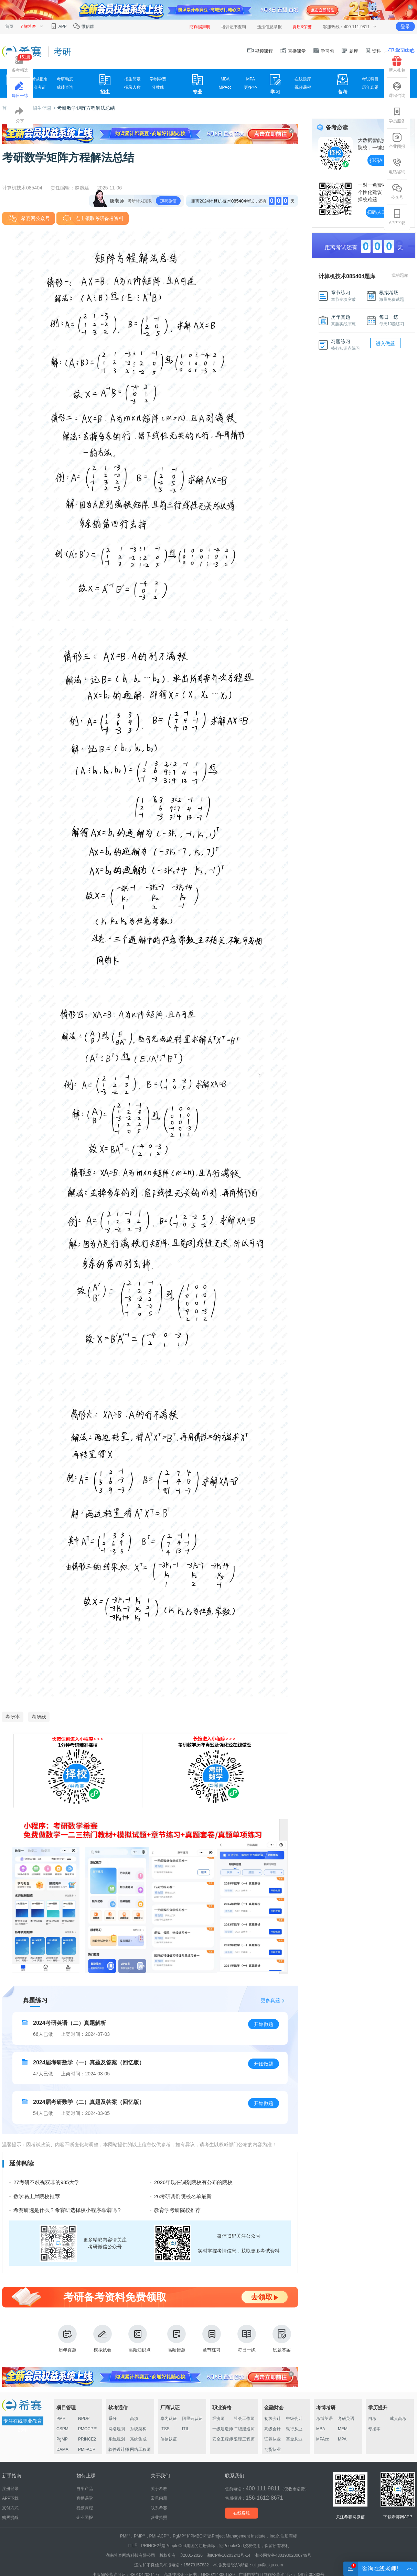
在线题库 (303, 79)
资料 (373, 51)
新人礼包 (397, 64)
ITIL (185, 2428)
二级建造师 (244, 2428)
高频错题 (176, 2339)
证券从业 (272, 2439)
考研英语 (346, 2418)
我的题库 (400, 275)
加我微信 (168, 200)
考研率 (13, 1717)
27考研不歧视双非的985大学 (46, 2182)
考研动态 (65, 79)
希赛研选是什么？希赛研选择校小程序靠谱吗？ (67, 2210)
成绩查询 (65, 87)
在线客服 (241, 2513)
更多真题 (270, 2000)
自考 (372, 2418)
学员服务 (397, 115)
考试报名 (39, 79)
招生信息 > (44, 108)
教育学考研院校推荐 (177, 2210)
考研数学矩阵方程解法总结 (86, 108)
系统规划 (116, 2439)
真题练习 (35, 2000)
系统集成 (138, 2439)
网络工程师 (140, 2449)
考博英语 (324, 2418)
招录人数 (132, 87)
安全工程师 (222, 2439)
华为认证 (168, 2418)
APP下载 (397, 217)
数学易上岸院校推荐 (36, 2196)
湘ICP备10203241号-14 (228, 2555)
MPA (250, 79)
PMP (60, 2418)
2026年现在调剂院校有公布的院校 (193, 2182)
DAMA (62, 2449)
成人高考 (398, 2418)
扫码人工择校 (381, 212)
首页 (9, 26)
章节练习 (211, 2339)
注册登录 (10, 2488)
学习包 (323, 51)
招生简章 (132, 79)
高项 (134, 2418)
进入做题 (385, 343)
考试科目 (370, 79)
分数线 (158, 87)
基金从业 (294, 2439)
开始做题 (263, 2024)
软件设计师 (118, 2449)
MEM (343, 2428)
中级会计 (294, 2418)
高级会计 (272, 2428)
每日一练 (246, 2339)
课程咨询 (397, 89)
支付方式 (10, 2508)
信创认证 (168, 2439)
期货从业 (272, 2449)
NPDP (83, 2418)
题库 (349, 51)
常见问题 (159, 2498)
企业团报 (397, 140)
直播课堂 (293, 51)
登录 (405, 26)
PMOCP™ (87, 2428)
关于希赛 (159, 2488)
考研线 (39, 1717)
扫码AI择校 (381, 160)
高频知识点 (139, 2339)
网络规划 (116, 2428)
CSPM (62, 2428)
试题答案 (281, 2339)
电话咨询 (397, 166)
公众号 (397, 191)
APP (58, 26)
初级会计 (272, 2418)
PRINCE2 (87, 2439)
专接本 (374, 2428)
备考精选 (22, 63)
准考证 (39, 87)
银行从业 (294, 2428)
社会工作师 (244, 2418)
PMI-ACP (86, 2449)
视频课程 (260, 51)
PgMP (62, 2439)
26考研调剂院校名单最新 (183, 2196)
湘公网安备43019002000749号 (283, 2555)
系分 (112, 2418)
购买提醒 (10, 2517)
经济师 (218, 2418)
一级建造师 (222, 2428)
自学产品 (84, 2488)
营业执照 (159, 2517)
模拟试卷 (102, 2339)
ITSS (165, 2428)
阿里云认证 (192, 2418)
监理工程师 (244, 2439)
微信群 (83, 26)
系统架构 (138, 2428)
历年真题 (370, 87)
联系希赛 (159, 2508)
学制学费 (158, 79)
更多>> (250, 87)
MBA (225, 79)
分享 (20, 115)
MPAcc (225, 87)
